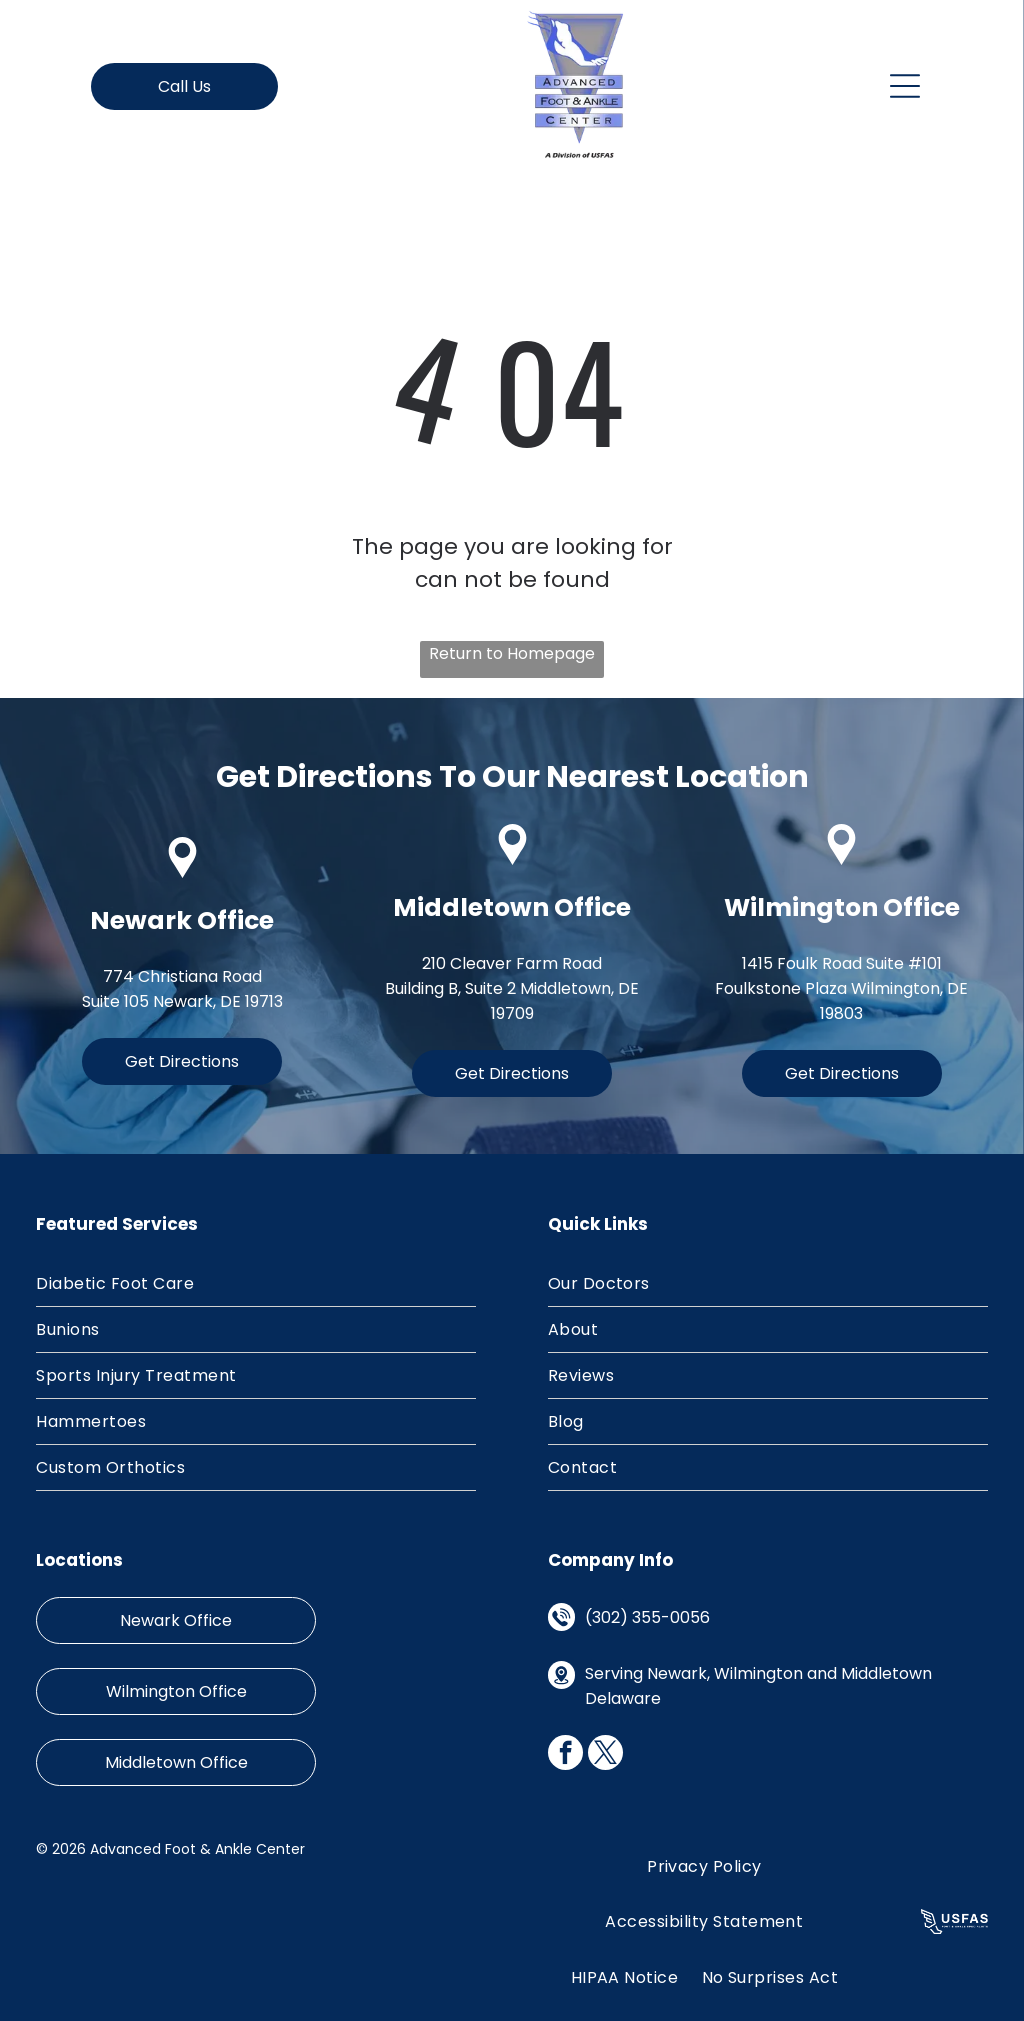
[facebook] (565, 1755)
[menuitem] (256, 1284)
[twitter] (605, 1755)
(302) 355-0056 (647, 1617)
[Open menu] (905, 86)
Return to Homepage (512, 653)
